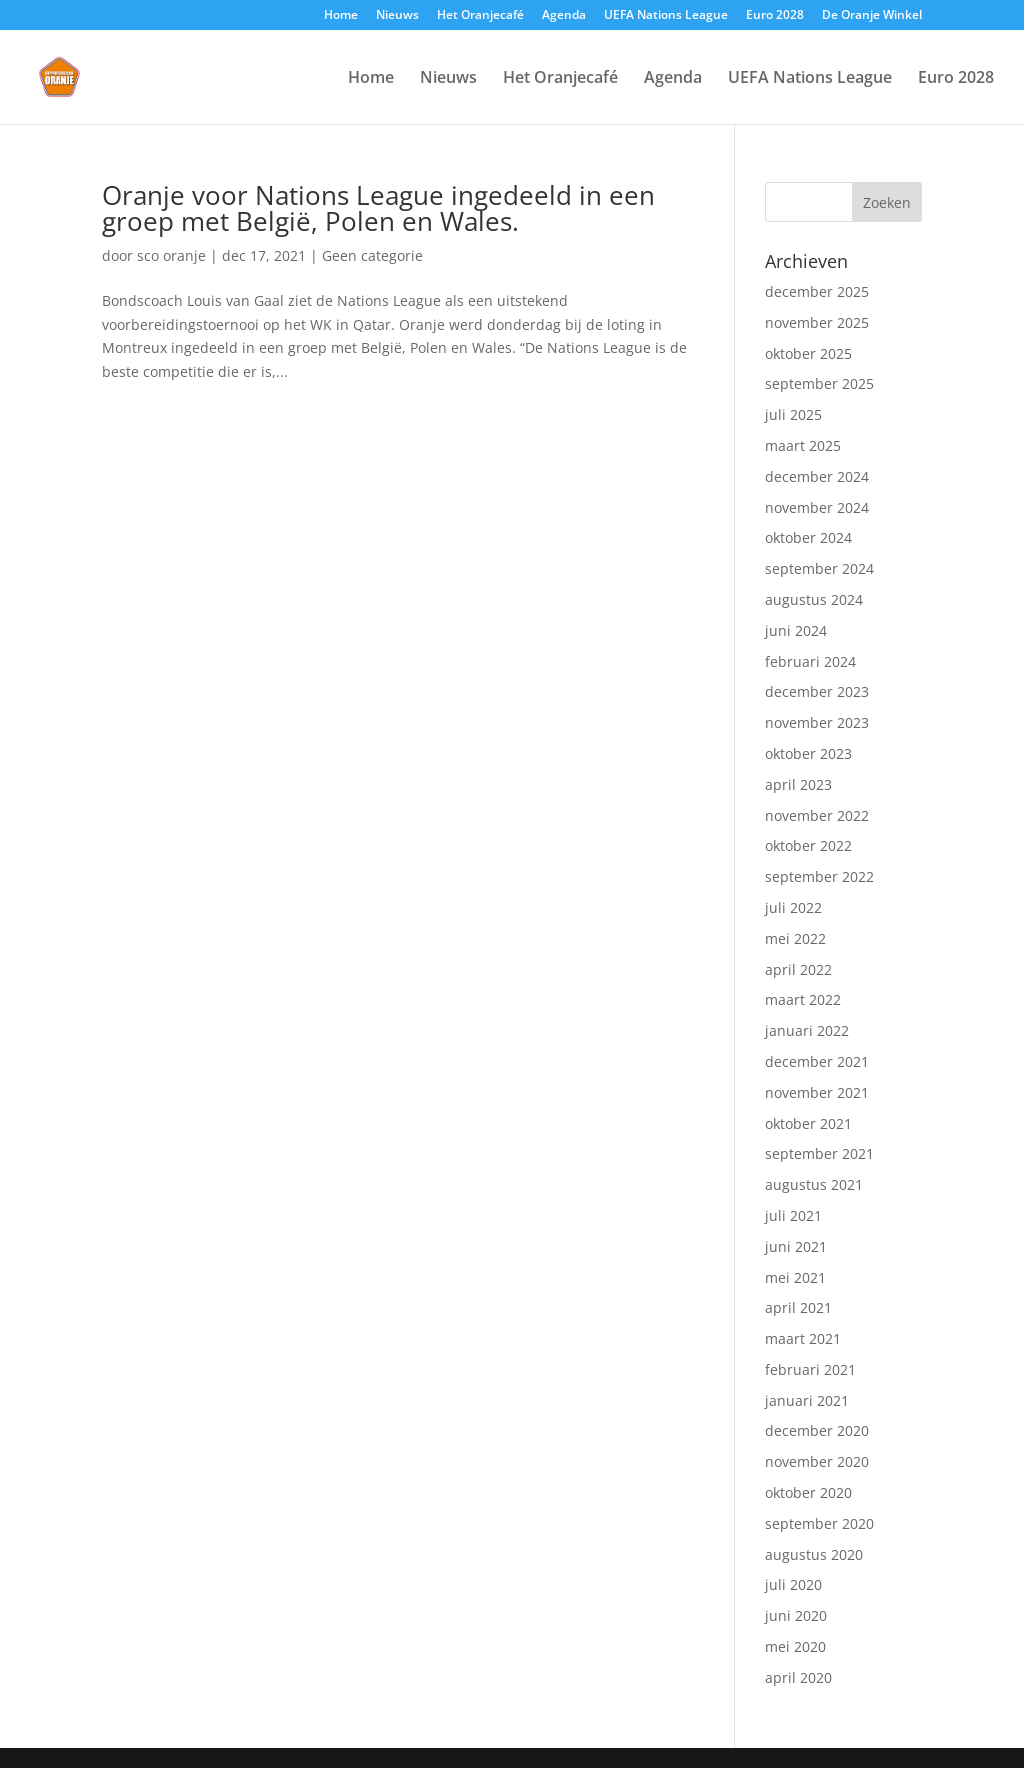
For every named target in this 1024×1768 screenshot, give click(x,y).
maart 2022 (803, 999)
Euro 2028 (775, 16)
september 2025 (819, 383)
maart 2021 (803, 1338)
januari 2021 (807, 1400)
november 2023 (817, 722)
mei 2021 (795, 1277)
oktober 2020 (808, 1492)
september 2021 (819, 1153)
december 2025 (817, 291)
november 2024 (817, 507)
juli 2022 (793, 907)
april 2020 (798, 1677)
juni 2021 (796, 1246)
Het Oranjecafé (480, 16)
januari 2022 (807, 1030)
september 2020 (819, 1523)
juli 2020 (793, 1584)
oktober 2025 (808, 353)
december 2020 (817, 1430)
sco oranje (171, 255)
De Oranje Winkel (872, 16)
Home (341, 16)
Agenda (564, 16)
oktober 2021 (808, 1123)
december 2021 (817, 1061)
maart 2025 (803, 445)
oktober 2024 (808, 537)
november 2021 (817, 1092)
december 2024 (817, 476)
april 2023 (798, 784)
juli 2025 (793, 414)
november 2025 (817, 322)
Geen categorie (372, 255)
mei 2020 (795, 1646)
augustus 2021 (814, 1184)
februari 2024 (810, 661)
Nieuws (397, 16)
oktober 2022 (808, 845)
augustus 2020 (814, 1554)
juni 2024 (796, 630)
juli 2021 (793, 1215)
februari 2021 (810, 1369)
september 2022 (819, 876)
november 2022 (817, 815)
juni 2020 (796, 1615)
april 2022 (798, 969)
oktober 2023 (808, 753)
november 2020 (817, 1461)
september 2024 (819, 568)
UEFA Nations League (666, 16)
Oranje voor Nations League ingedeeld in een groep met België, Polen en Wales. (378, 208)
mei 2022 (795, 938)
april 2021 (798, 1307)
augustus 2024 (814, 599)
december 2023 (817, 691)
